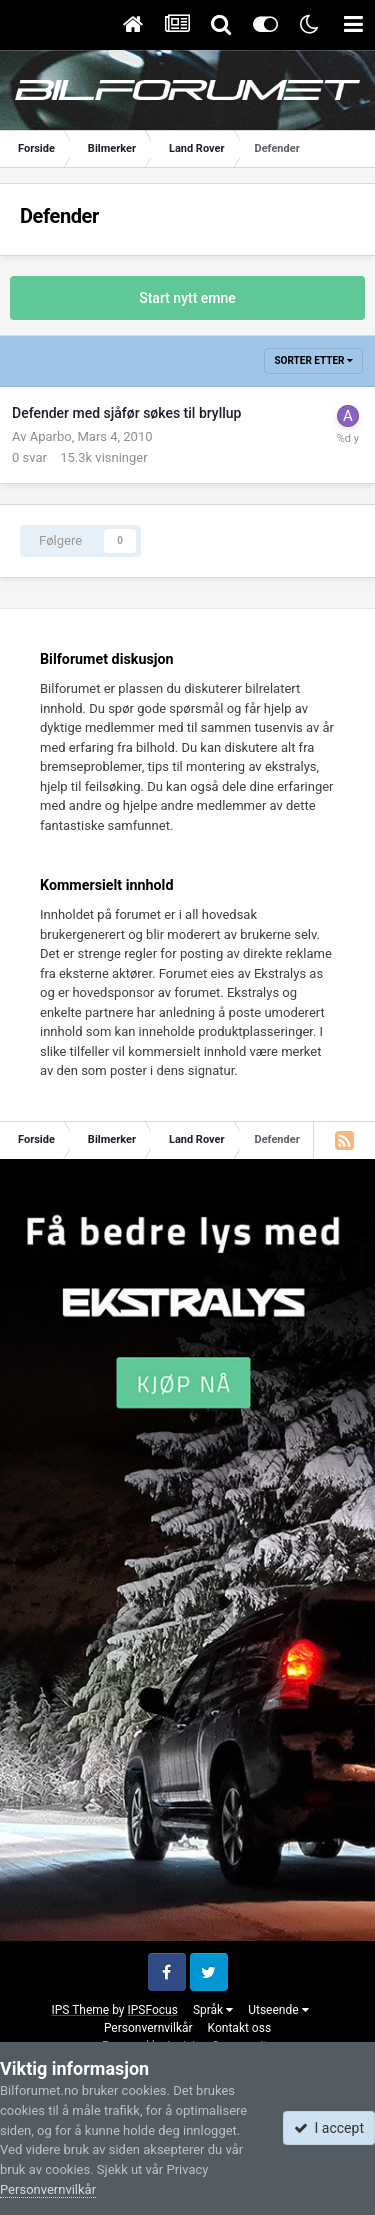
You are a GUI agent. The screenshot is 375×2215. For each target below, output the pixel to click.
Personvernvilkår (148, 2028)
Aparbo (51, 436)
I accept (329, 2128)
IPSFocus (152, 2010)
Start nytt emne (187, 298)
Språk (213, 2010)
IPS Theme (80, 2010)
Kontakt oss (240, 2028)
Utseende (278, 2010)
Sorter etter (313, 360)
